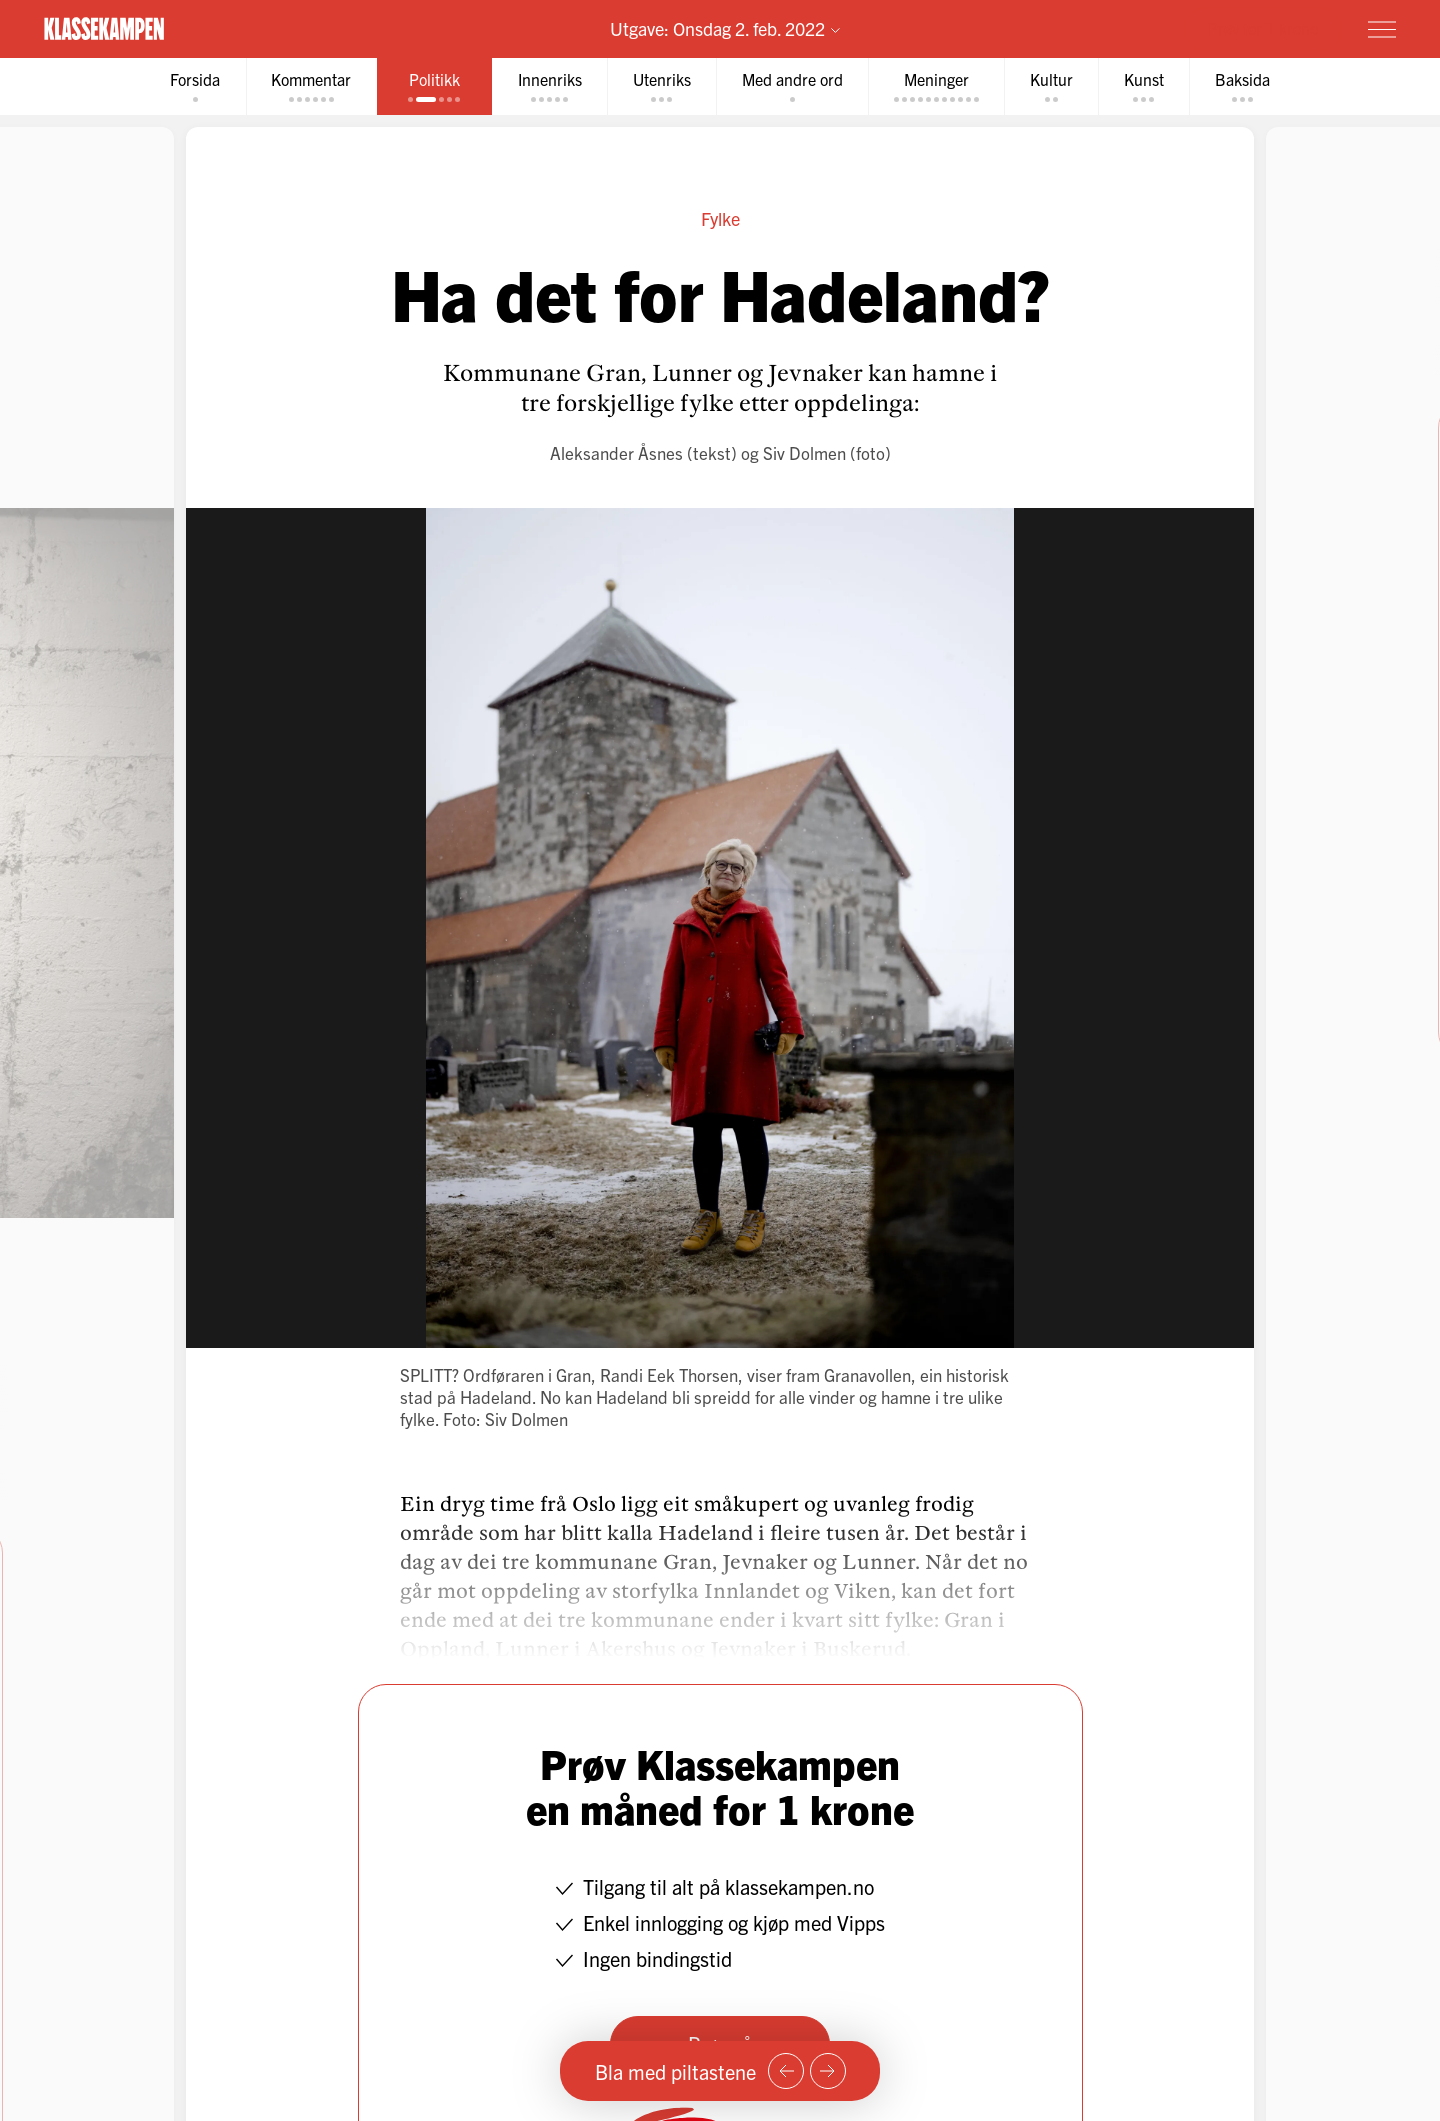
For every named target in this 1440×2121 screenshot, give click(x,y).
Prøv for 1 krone (1263, 28)
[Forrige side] (786, 2071)
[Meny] (1382, 29)
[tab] (191, 86)
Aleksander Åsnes (616, 452)
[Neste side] (828, 2071)
